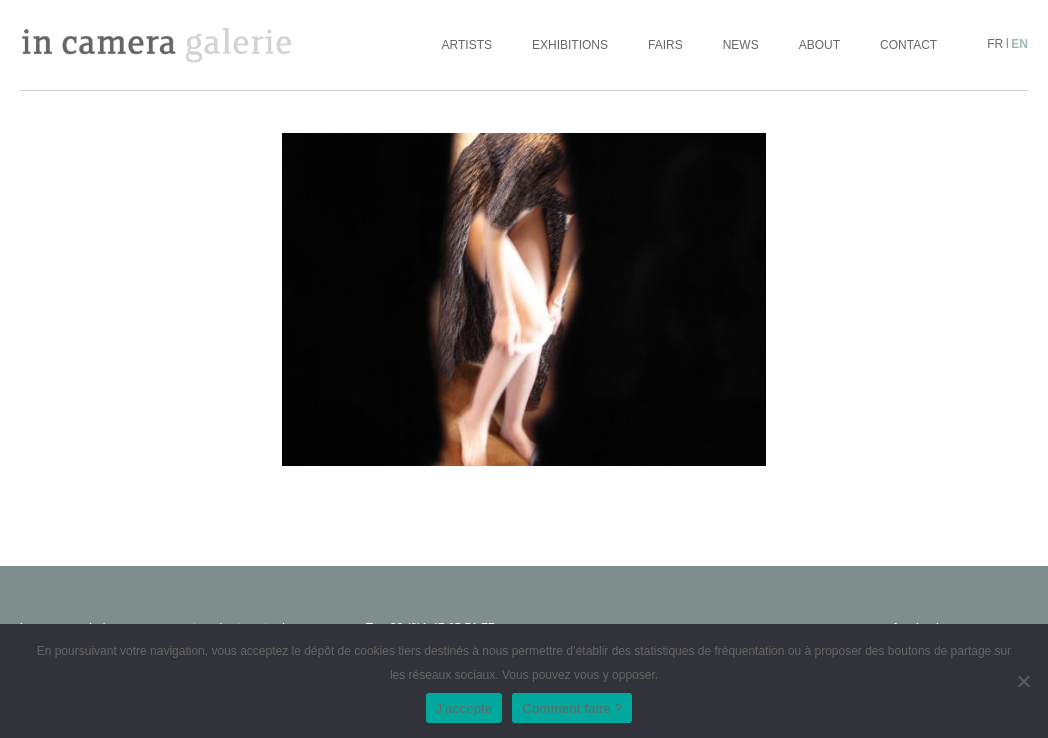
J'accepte (464, 708)
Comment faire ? (572, 708)
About (819, 45)
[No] (1023, 681)
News (741, 45)
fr (995, 44)
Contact (908, 45)
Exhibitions (570, 45)
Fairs (665, 45)
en (1019, 44)
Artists (467, 45)
